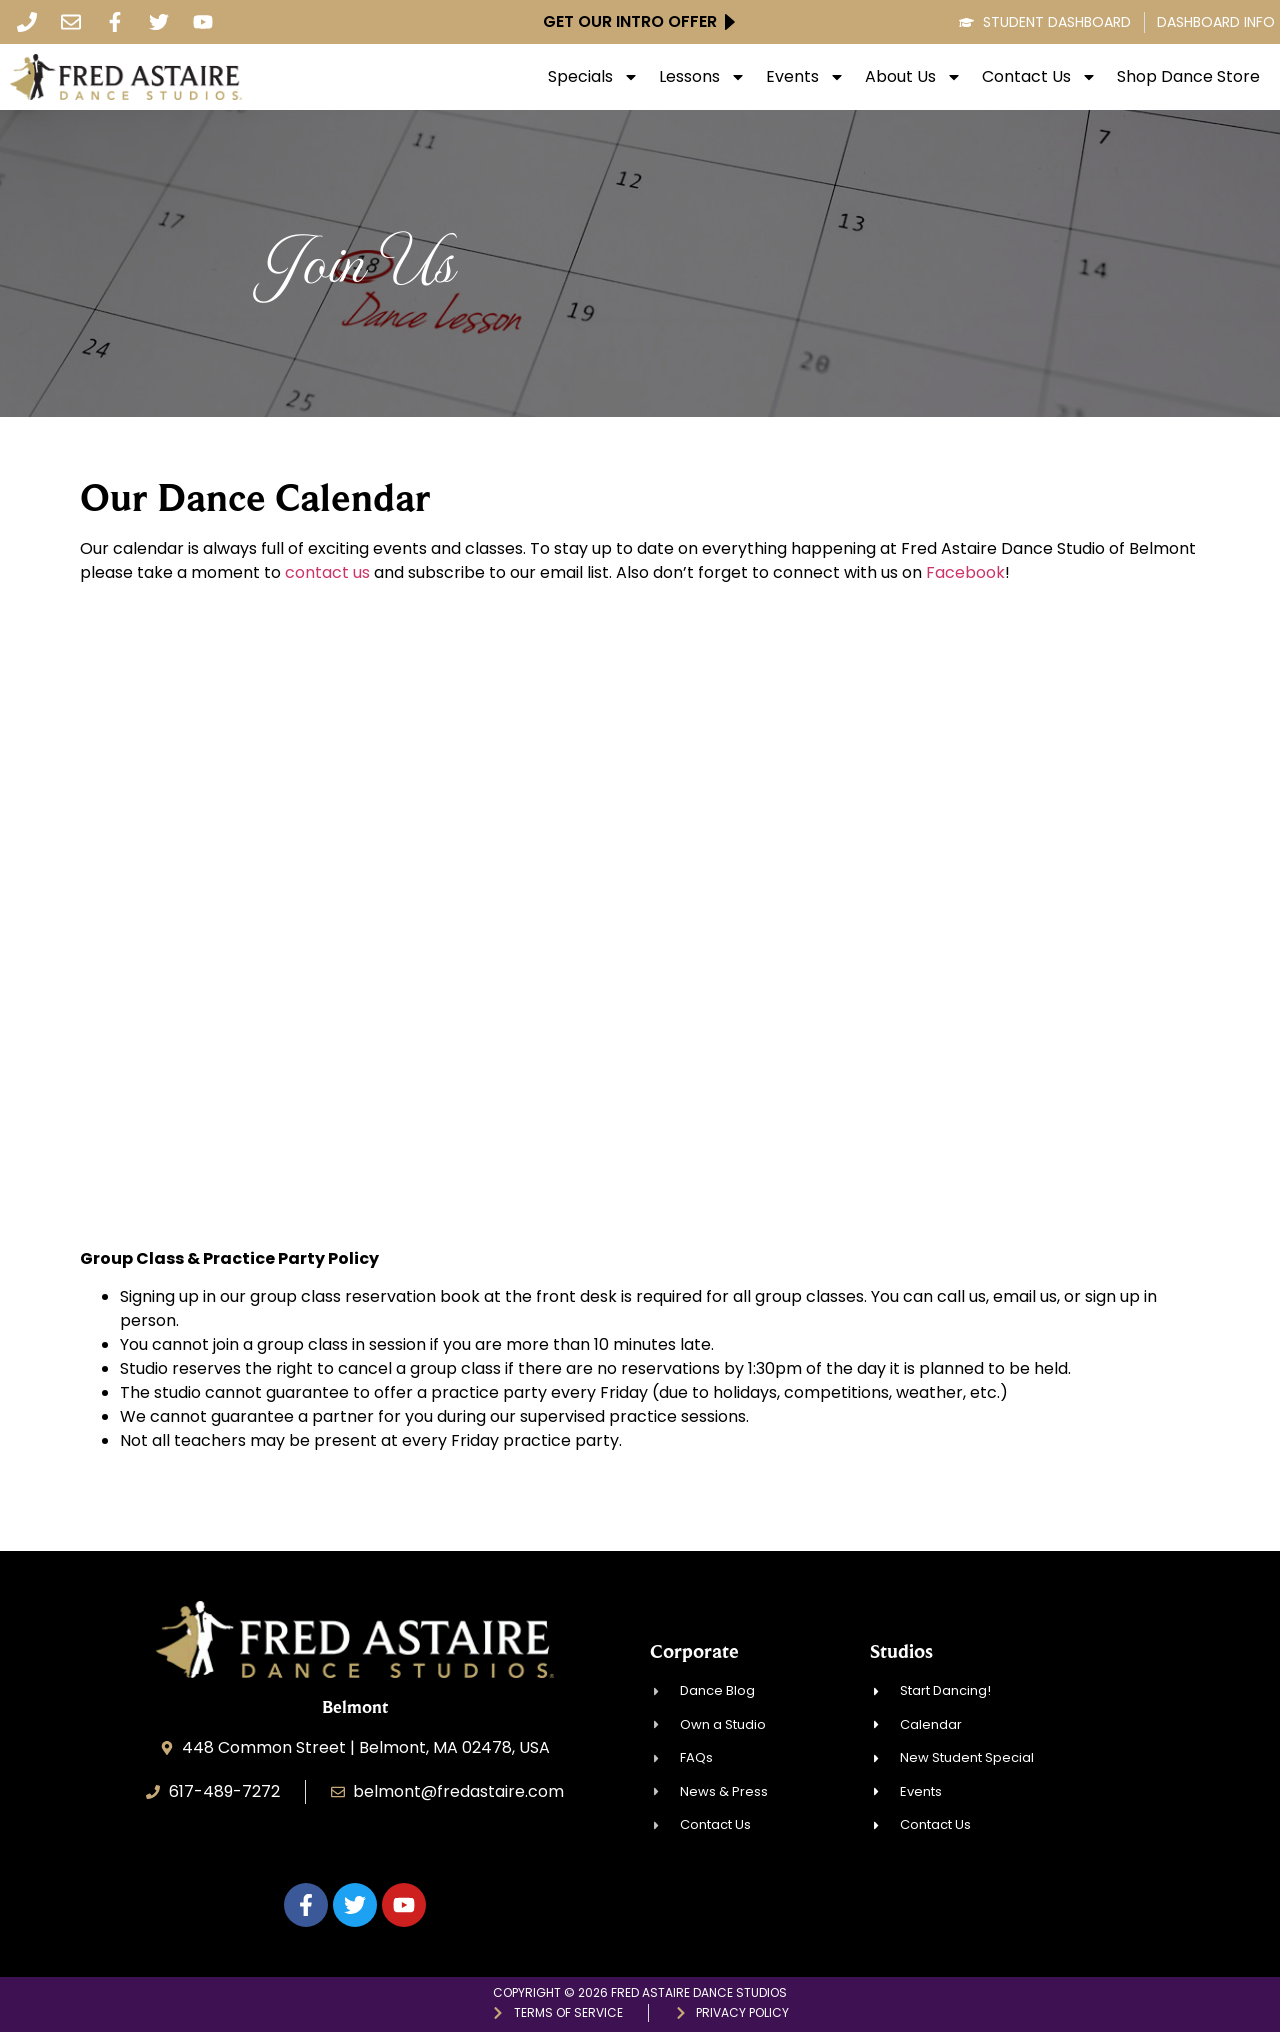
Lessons (702, 77)
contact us (327, 572)
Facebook (965, 572)
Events (805, 77)
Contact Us (1039, 77)
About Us (913, 77)
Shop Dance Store (1188, 77)
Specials (593, 77)
